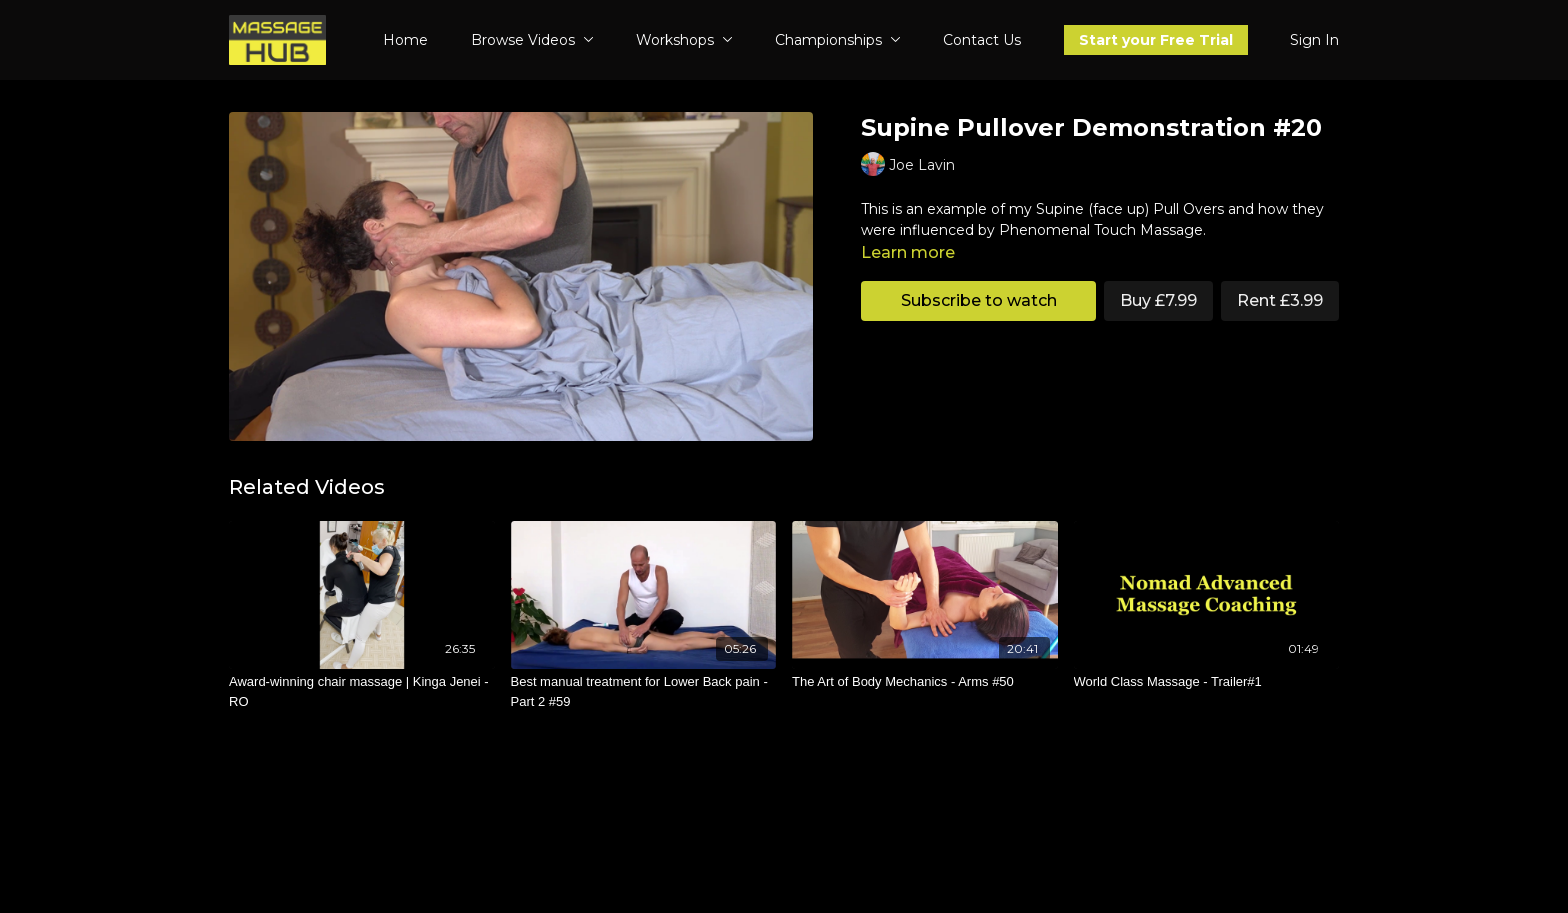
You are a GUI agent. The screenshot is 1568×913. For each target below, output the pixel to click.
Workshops (684, 40)
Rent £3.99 (1280, 300)
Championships (838, 40)
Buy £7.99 (1158, 300)
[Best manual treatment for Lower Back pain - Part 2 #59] (644, 691)
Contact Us (982, 40)
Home (405, 40)
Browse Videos (532, 40)
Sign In (1314, 40)
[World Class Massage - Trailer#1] (1207, 682)
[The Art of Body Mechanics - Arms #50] (925, 682)
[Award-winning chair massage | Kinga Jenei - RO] (362, 691)
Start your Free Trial (1156, 40)
